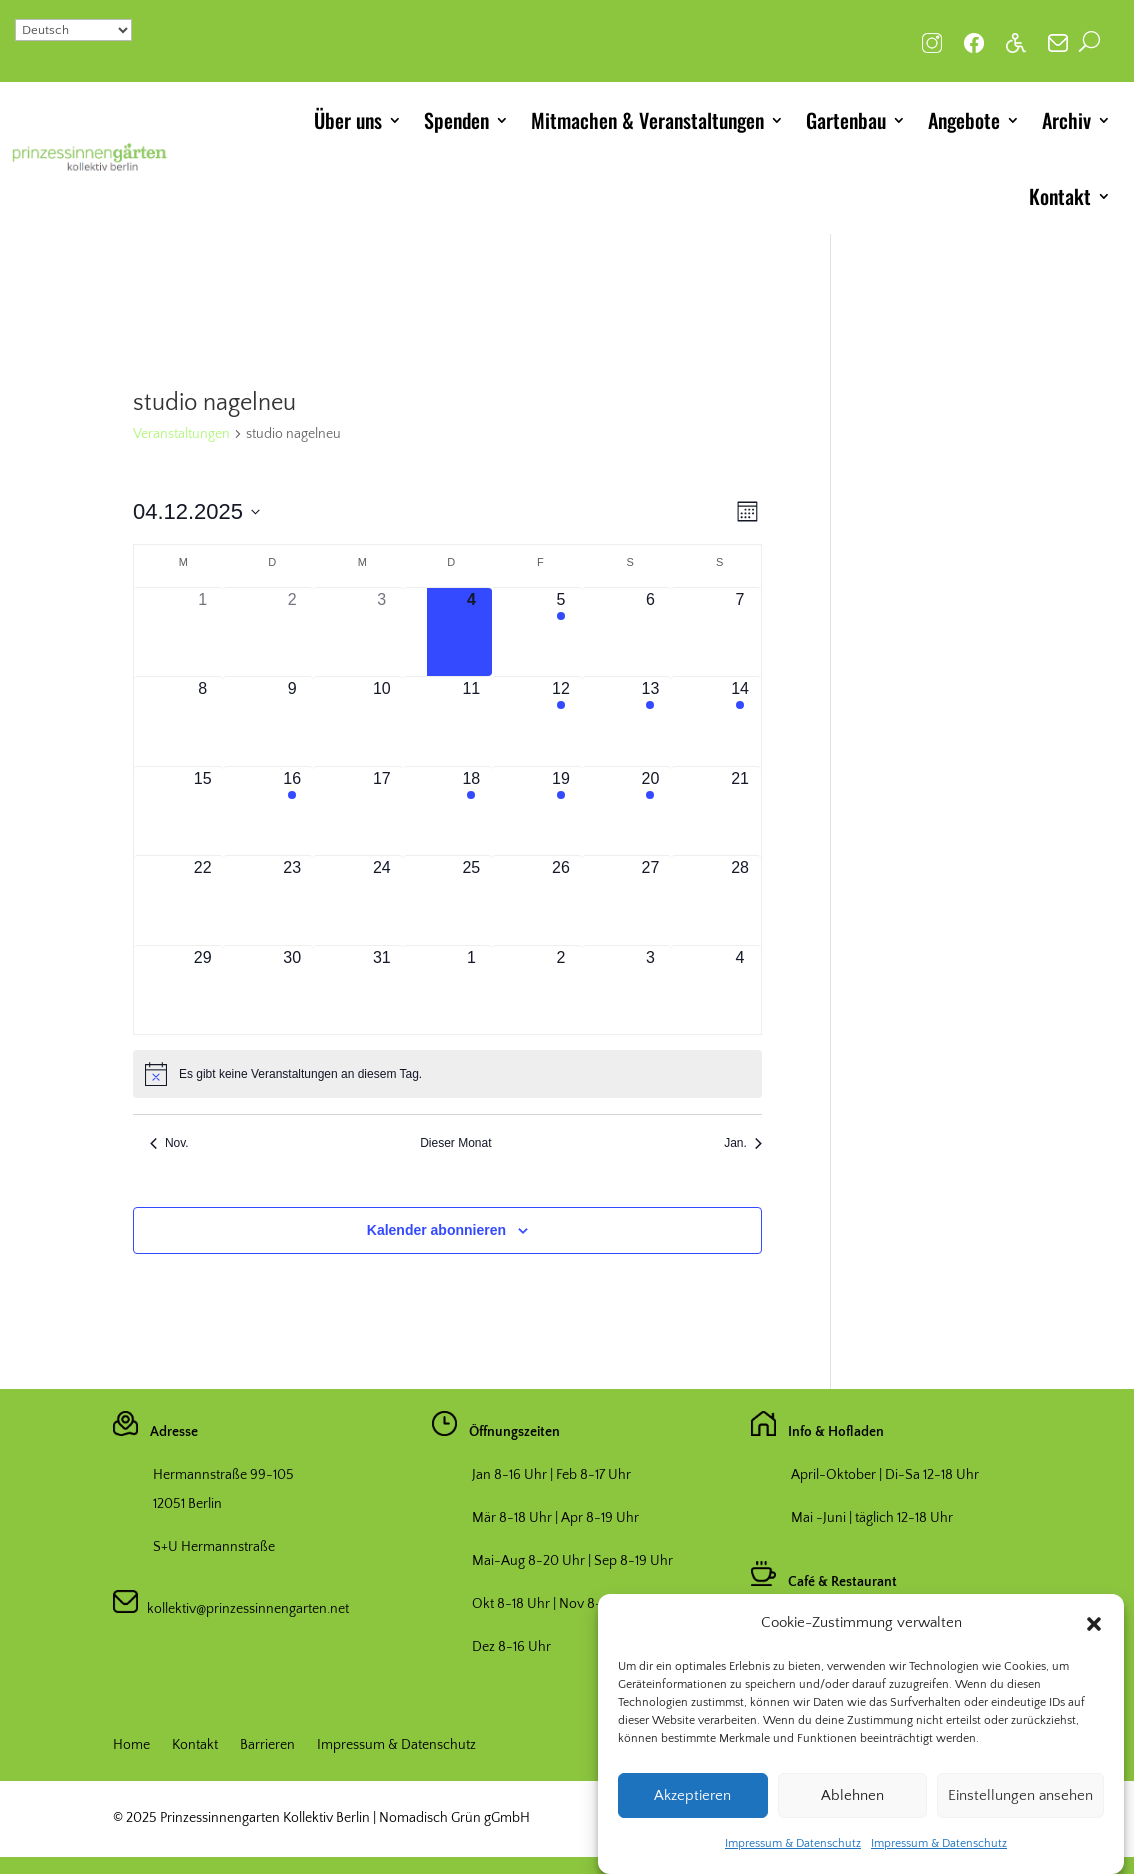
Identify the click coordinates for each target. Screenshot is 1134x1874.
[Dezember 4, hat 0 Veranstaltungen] (472, 632)
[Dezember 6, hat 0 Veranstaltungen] (651, 632)
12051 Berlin (187, 1504)
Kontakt (1060, 196)
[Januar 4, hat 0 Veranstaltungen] (740, 990)
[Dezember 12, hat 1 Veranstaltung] (561, 721)
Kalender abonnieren (436, 1230)
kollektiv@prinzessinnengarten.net (243, 1609)
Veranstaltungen (181, 434)
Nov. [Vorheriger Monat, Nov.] (169, 1143)
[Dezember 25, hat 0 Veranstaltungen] (472, 900)
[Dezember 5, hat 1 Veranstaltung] (561, 632)
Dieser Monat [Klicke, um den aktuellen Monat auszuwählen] (455, 1143)
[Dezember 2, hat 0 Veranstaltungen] (292, 632)
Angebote (964, 120)
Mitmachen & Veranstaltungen (647, 120)
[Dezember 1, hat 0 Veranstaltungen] (203, 632)
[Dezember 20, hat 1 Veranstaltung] (651, 811)
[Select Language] (73, 30)
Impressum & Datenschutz (793, 1862)
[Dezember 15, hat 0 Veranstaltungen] (203, 811)
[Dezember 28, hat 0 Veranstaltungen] (740, 900)
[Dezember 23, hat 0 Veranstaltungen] (292, 900)
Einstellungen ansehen (1020, 1814)
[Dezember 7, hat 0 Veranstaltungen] (740, 632)
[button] (1094, 1643)
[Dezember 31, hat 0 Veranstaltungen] (382, 990)
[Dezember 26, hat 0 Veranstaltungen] (561, 900)
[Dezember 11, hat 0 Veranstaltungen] (472, 721)
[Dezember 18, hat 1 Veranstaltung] (472, 811)
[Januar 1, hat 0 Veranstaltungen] (472, 990)
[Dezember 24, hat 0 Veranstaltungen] (382, 900)
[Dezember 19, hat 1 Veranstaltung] (561, 811)
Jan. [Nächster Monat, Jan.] (743, 1143)
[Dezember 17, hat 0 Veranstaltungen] (382, 811)
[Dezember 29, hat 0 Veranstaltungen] (203, 990)
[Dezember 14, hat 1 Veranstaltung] (740, 721)
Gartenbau (846, 120)
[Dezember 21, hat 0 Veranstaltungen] (740, 811)
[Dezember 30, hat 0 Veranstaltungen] (292, 990)
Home (131, 1745)
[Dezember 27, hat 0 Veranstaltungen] (651, 900)
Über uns (348, 120)
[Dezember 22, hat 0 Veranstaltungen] (203, 900)
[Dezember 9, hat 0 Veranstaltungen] (292, 721)
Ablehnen (852, 1814)
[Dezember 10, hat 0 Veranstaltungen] (382, 721)
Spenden (456, 120)
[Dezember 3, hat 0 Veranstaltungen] (382, 632)
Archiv (1066, 120)
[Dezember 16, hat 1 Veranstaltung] (292, 811)
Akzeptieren (692, 1814)
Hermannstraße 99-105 (223, 1475)
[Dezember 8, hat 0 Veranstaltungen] (203, 721)
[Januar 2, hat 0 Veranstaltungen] (561, 990)
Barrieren (267, 1745)
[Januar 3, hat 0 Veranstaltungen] (651, 990)
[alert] (447, 1074)
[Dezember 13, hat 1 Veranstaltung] (651, 721)
